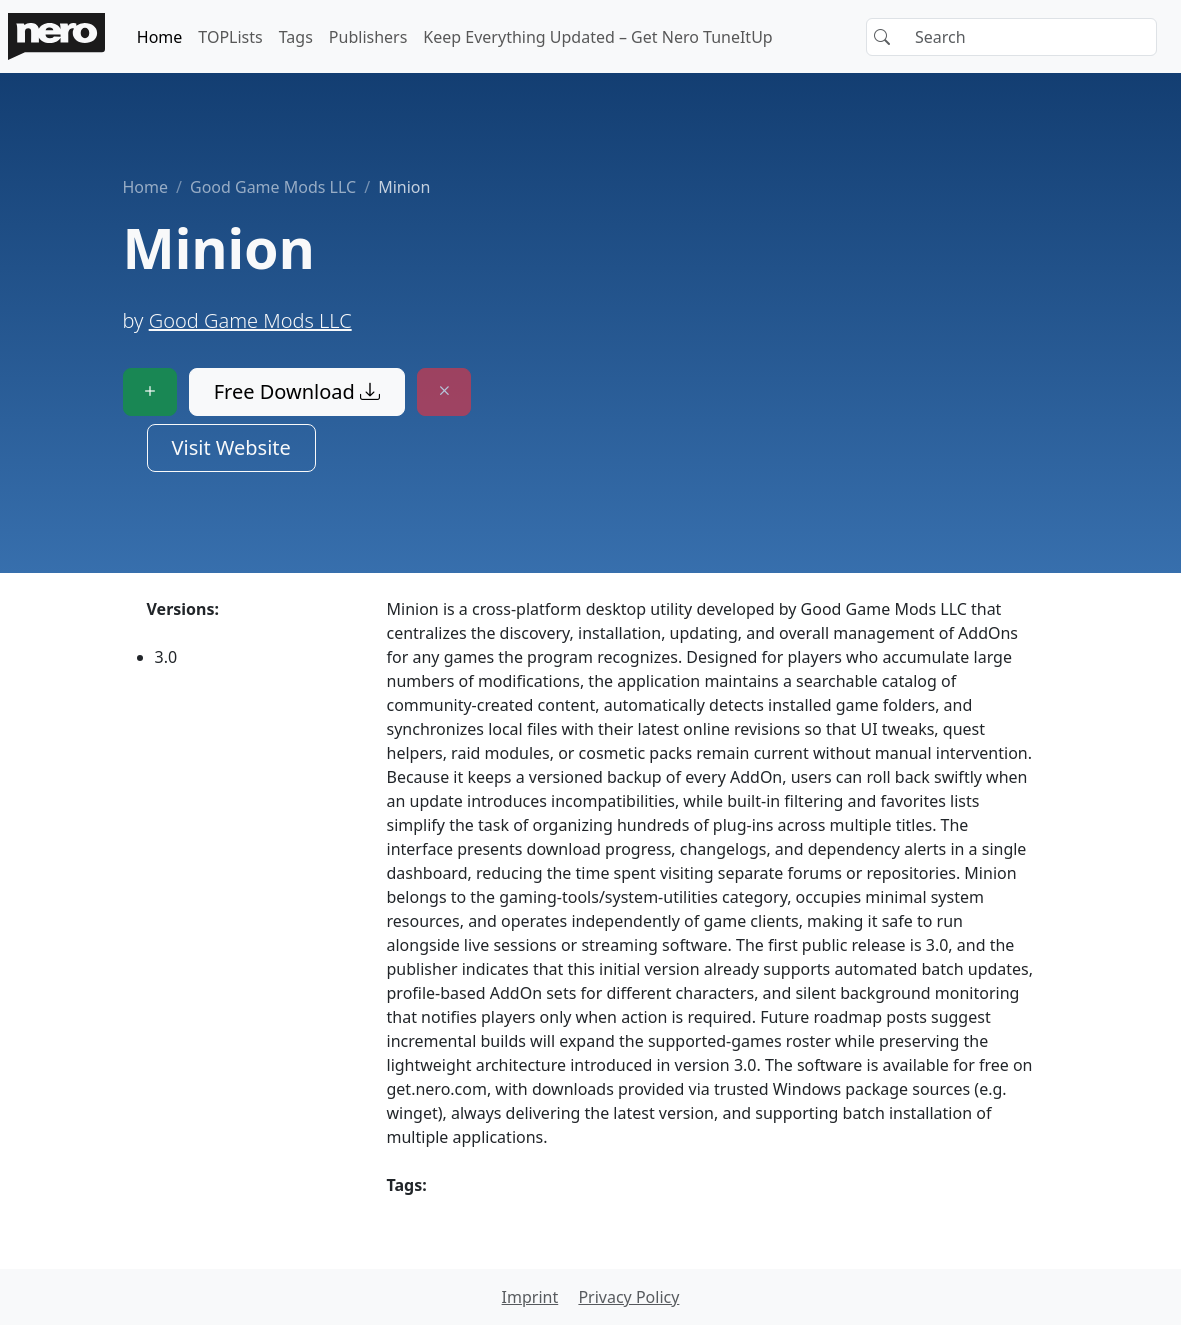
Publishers (368, 37)
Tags (296, 37)
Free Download (297, 391)
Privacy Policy (628, 1297)
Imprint (530, 1297)
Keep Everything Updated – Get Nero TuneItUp (597, 37)
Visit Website (231, 447)
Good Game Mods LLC (273, 187)
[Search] (1011, 37)
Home (160, 37)
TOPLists (230, 37)
